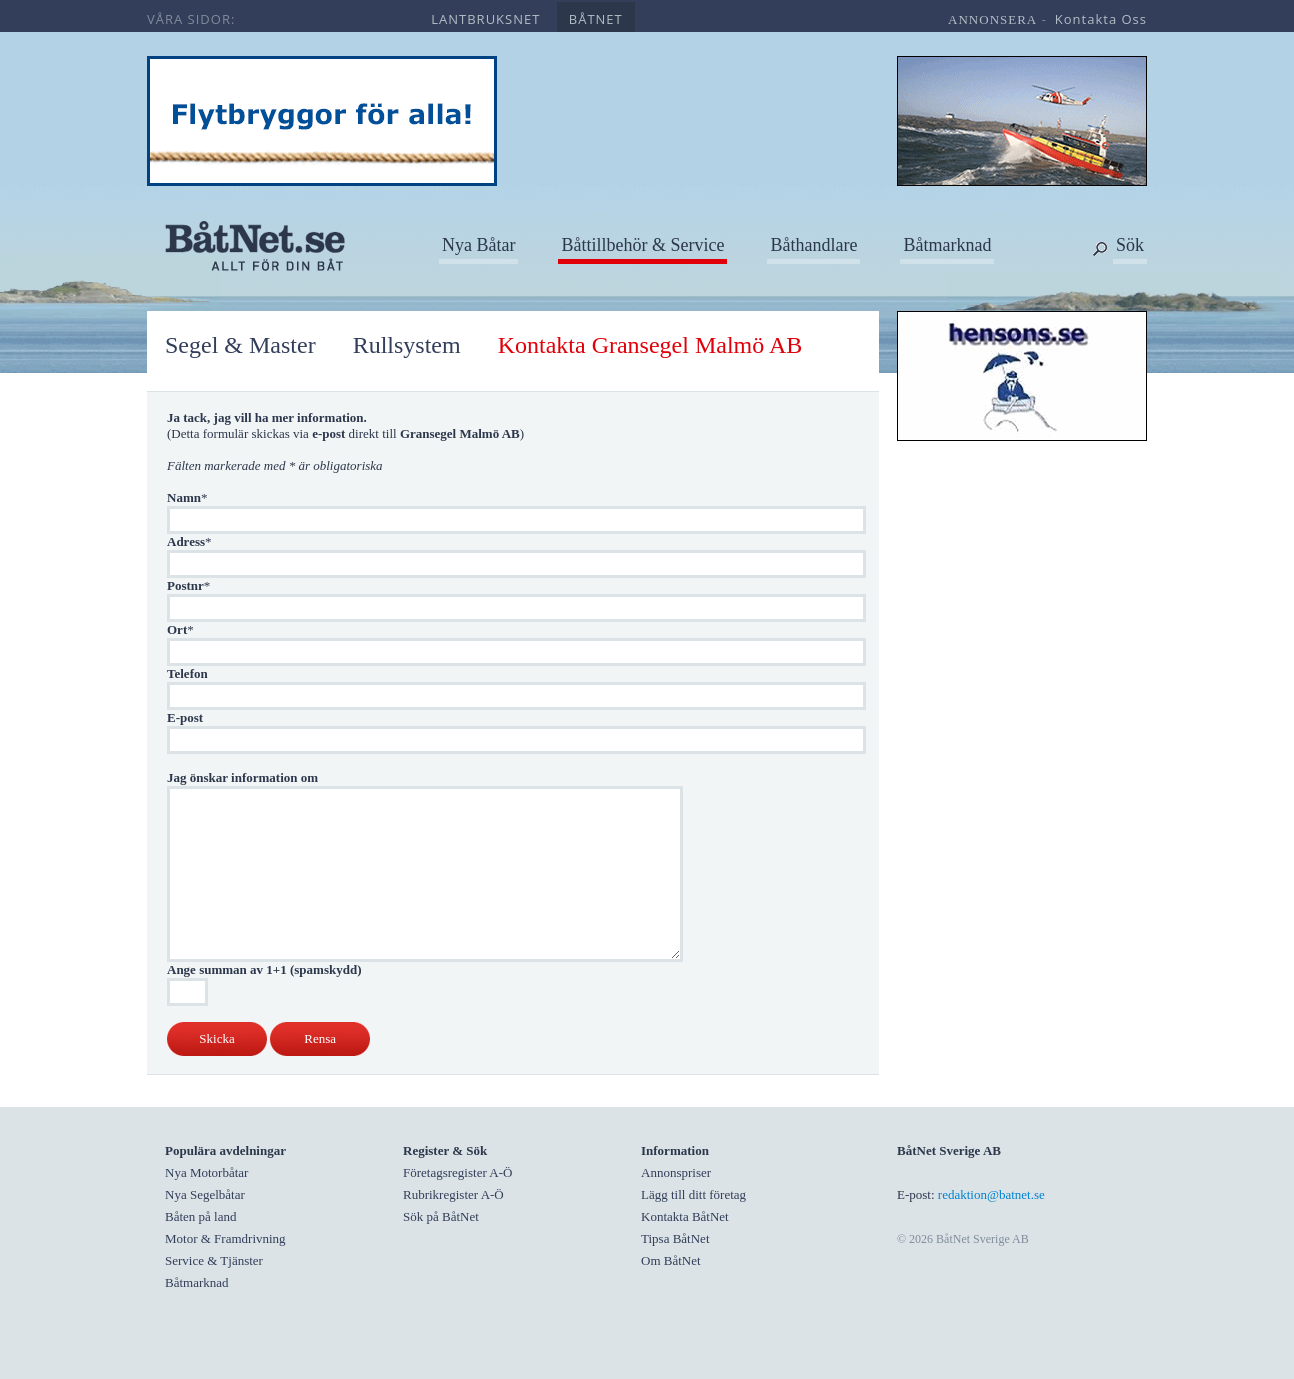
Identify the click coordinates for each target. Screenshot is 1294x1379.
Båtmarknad (947, 245)
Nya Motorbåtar (206, 1172)
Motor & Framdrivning (225, 1238)
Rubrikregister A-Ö (453, 1194)
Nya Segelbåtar (205, 1194)
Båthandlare (813, 245)
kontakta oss (1101, 19)
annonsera (992, 19)
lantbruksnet (485, 19)
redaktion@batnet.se (991, 1194)
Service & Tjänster (214, 1260)
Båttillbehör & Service (642, 245)
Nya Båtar (478, 245)
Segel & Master (240, 345)
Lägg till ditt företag (693, 1194)
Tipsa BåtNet (675, 1238)
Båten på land (200, 1216)
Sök (1130, 245)
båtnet (596, 19)
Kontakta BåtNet (685, 1216)
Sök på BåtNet (441, 1216)
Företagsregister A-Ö (457, 1172)
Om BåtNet (671, 1260)
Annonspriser (676, 1172)
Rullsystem (407, 345)
